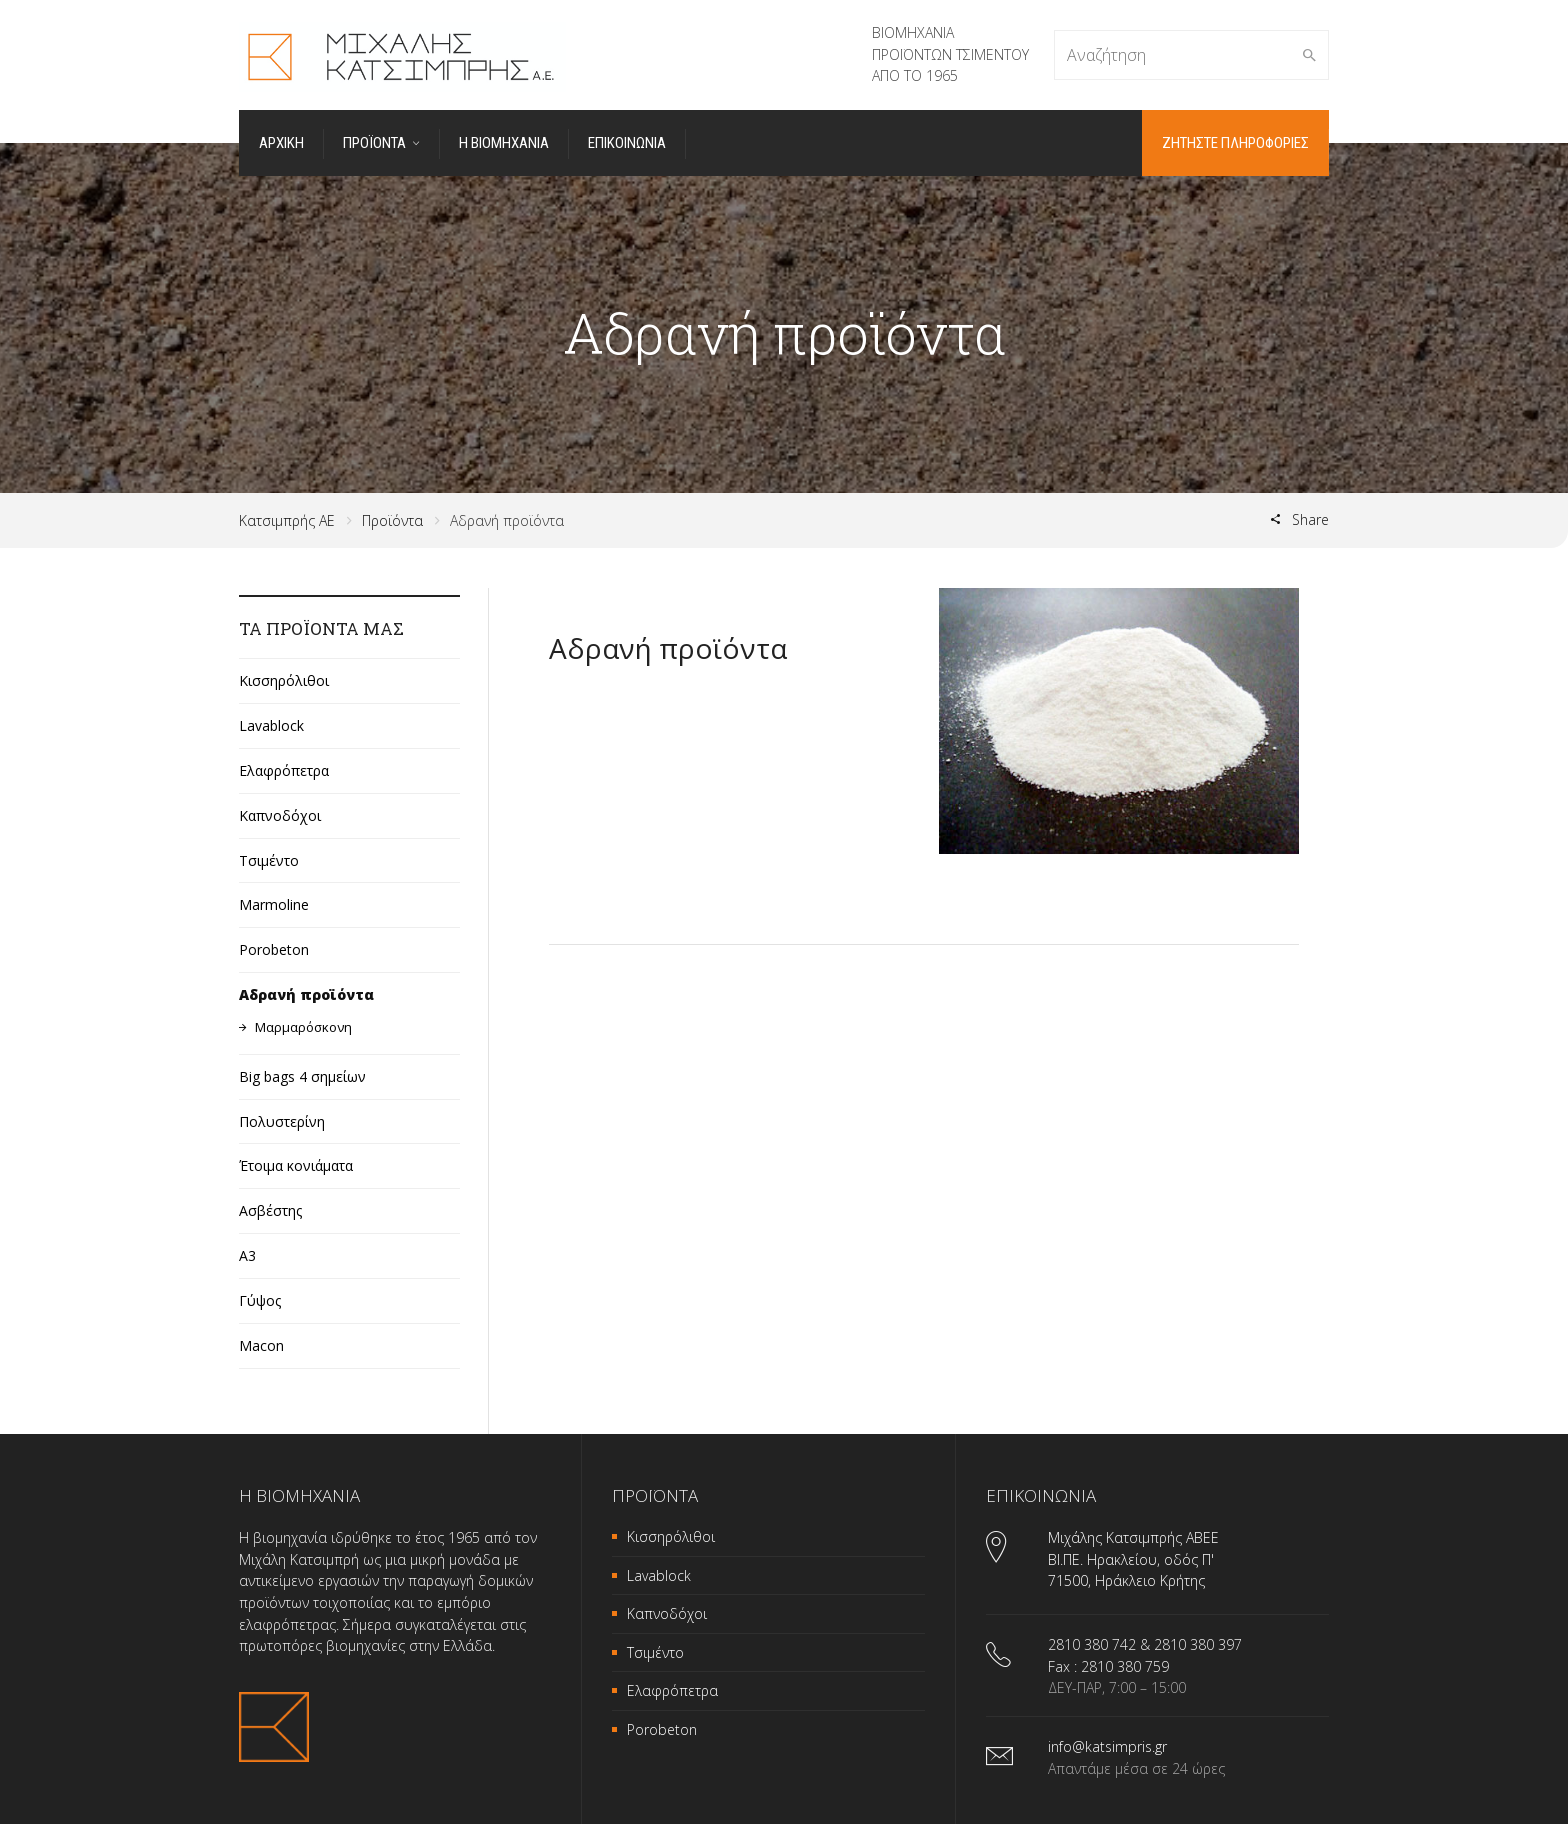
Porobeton (274, 949)
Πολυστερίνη (282, 1121)
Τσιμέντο (269, 860)
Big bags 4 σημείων (302, 1076)
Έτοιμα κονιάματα (296, 1165)
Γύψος (260, 1300)
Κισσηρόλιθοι (284, 680)
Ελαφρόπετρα (284, 770)
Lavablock (271, 725)
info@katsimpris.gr (1107, 1746)
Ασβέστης (270, 1210)
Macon (261, 1345)
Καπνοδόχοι (280, 815)
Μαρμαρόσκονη (303, 1027)
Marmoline (274, 904)
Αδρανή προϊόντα (306, 994)
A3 (247, 1255)
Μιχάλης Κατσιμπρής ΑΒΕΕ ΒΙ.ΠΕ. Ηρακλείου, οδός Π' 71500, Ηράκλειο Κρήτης (1133, 1559)
